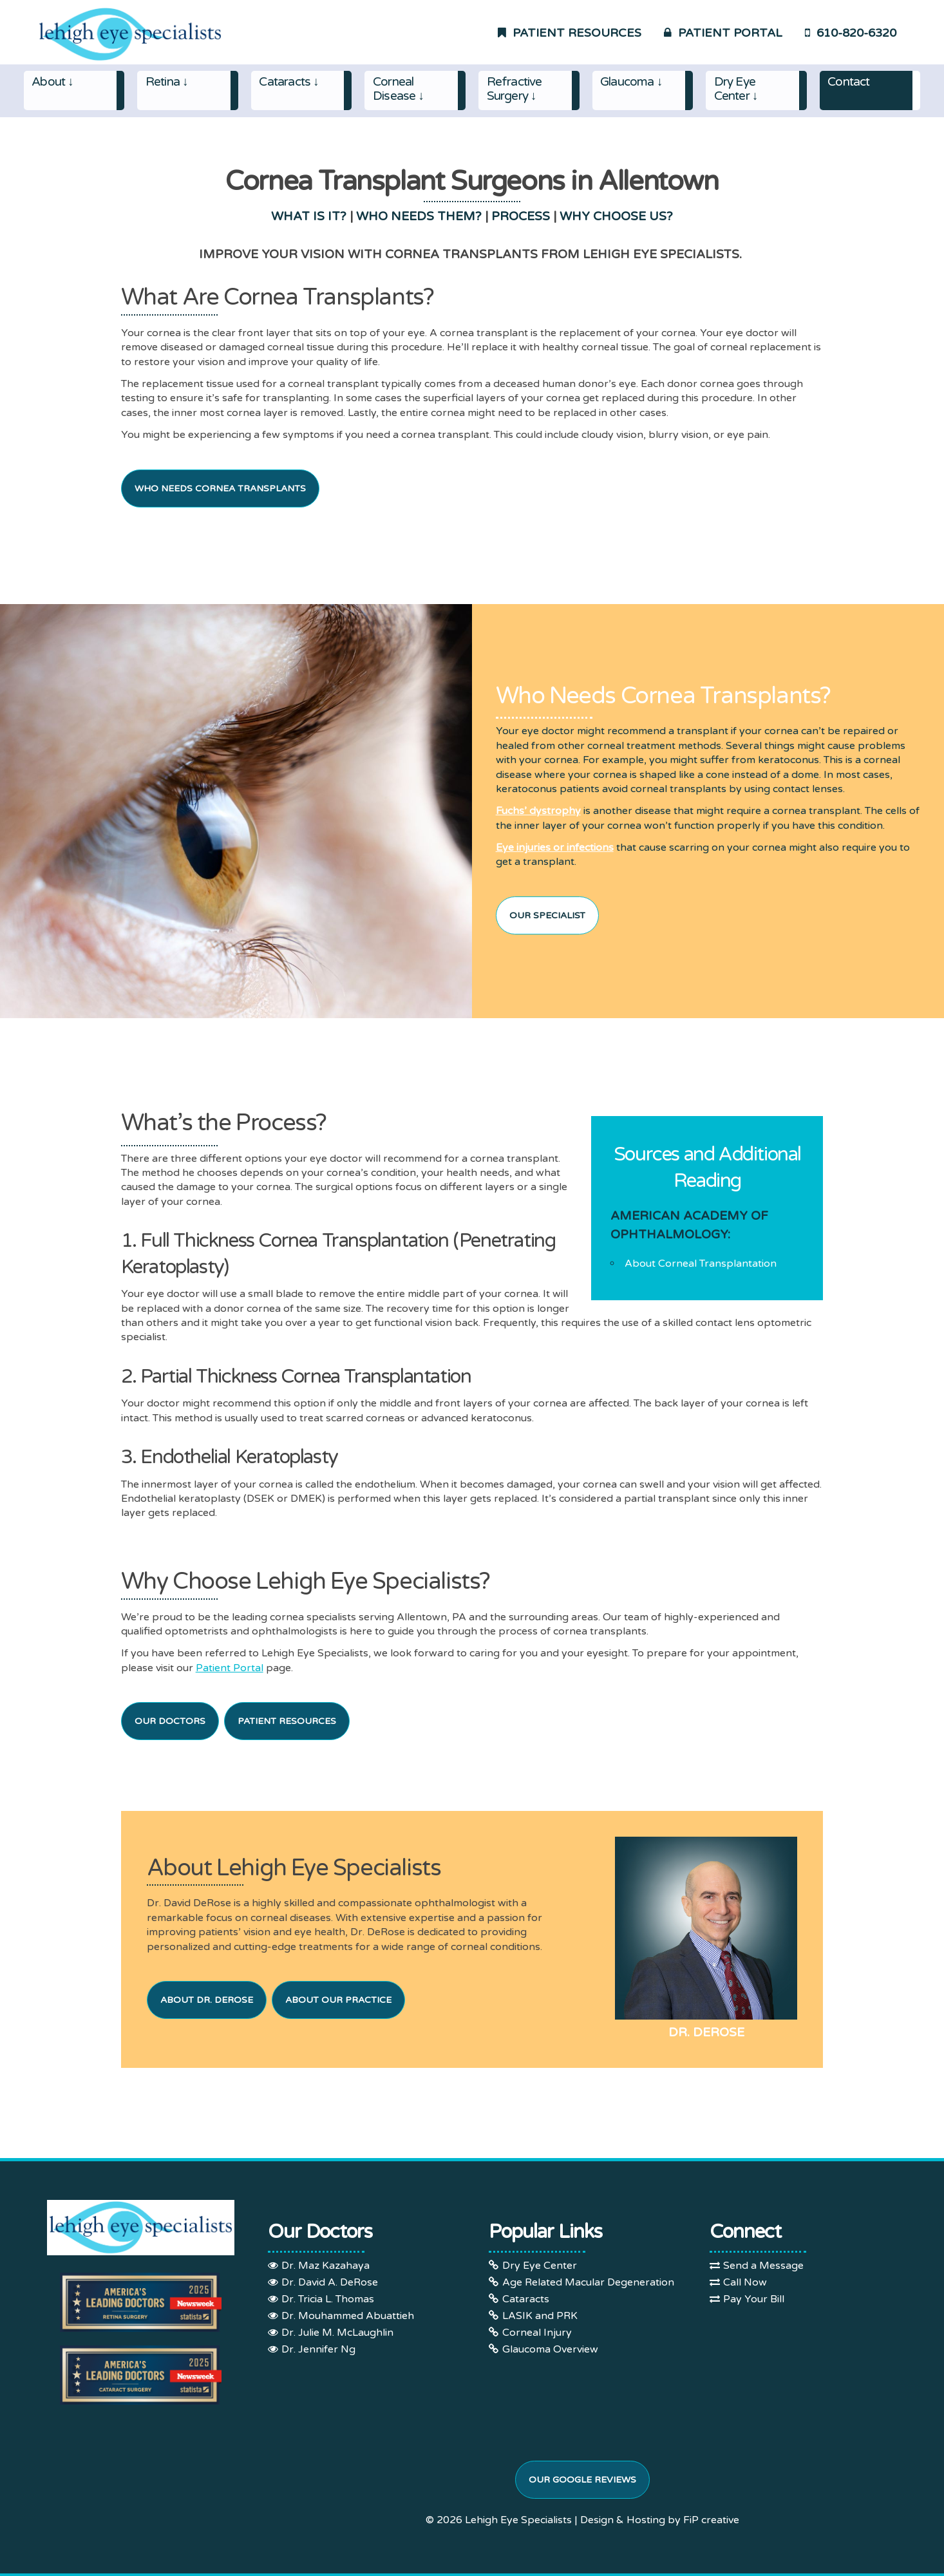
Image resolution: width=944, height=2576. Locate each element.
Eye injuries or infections (555, 847)
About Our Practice (338, 1999)
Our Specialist (547, 915)
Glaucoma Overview (550, 2349)
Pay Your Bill (753, 2299)
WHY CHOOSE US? (616, 216)
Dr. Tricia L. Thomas (327, 2299)
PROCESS (520, 216)
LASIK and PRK (540, 2315)
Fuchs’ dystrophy (538, 810)
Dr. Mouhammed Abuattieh (347, 2315)
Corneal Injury (537, 2332)
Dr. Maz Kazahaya (325, 2265)
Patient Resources (287, 1721)
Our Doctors (170, 1721)
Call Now (745, 2282)
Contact (848, 82)
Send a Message (763, 2265)
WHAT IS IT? (308, 216)
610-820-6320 (850, 33)
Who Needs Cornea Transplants (220, 488)
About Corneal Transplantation (701, 1263)
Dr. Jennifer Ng (318, 2349)
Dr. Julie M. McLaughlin (337, 2332)
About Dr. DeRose (206, 1999)
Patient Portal (229, 1668)
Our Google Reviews (582, 2479)
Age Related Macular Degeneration (588, 2282)
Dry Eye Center (539, 2265)
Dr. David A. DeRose (329, 2282)
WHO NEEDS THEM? (419, 216)
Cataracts (525, 2299)
